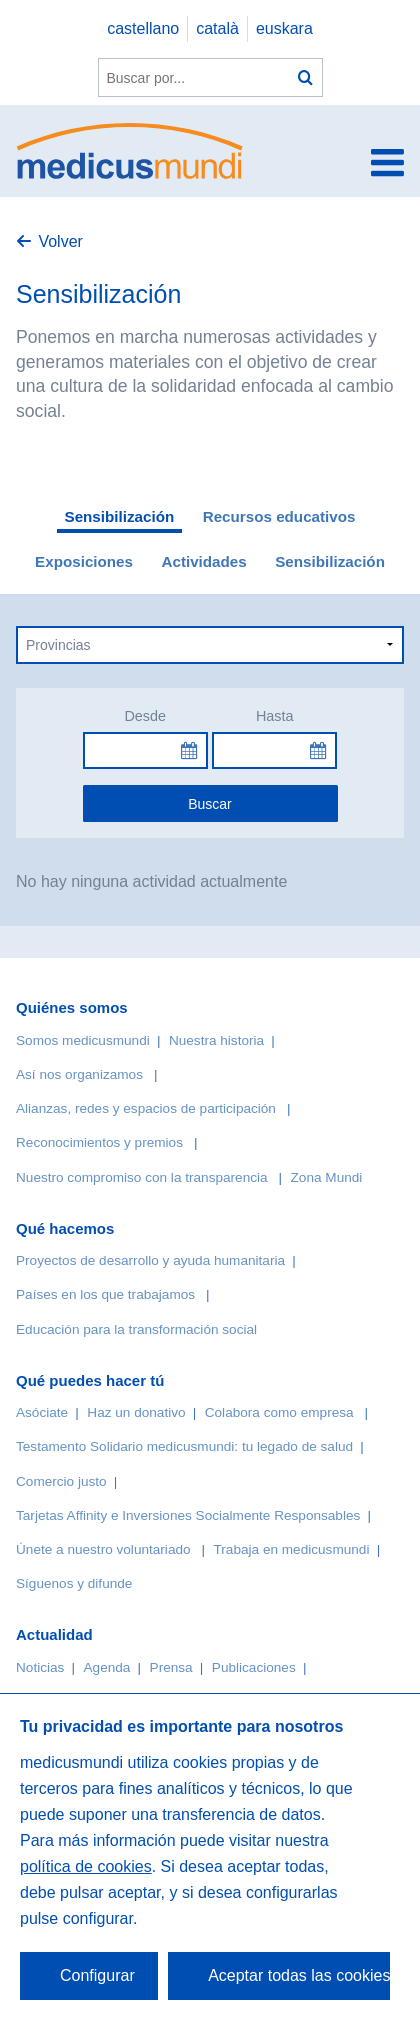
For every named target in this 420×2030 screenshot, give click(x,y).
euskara (284, 28)
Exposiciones (84, 561)
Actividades (203, 561)
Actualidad (54, 1634)
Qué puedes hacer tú (90, 1380)
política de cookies (86, 1866)
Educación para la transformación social (136, 1329)
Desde (145, 716)
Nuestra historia (216, 1040)
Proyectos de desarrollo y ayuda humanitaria (150, 1260)
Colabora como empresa (279, 1412)
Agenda (107, 1667)
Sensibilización (120, 516)
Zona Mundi (327, 1177)
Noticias (40, 1667)
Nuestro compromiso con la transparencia (142, 1177)
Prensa (171, 1667)
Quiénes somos (72, 1007)
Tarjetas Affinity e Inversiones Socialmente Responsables (188, 1515)
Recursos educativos (279, 516)
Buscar (210, 804)
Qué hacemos (65, 1228)
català (217, 28)
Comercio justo (61, 1481)
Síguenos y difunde (74, 1583)
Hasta (275, 716)
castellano (143, 28)
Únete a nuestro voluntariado (103, 1549)
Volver (60, 241)
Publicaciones (254, 1667)
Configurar (97, 1975)
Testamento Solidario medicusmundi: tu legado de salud (184, 1446)
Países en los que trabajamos (105, 1294)
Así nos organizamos (79, 1074)
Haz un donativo (136, 1412)
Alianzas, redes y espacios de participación (146, 1108)
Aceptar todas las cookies (299, 1975)
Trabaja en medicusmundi (292, 1549)
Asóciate (42, 1412)
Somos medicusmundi (83, 1040)
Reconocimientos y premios (99, 1142)
